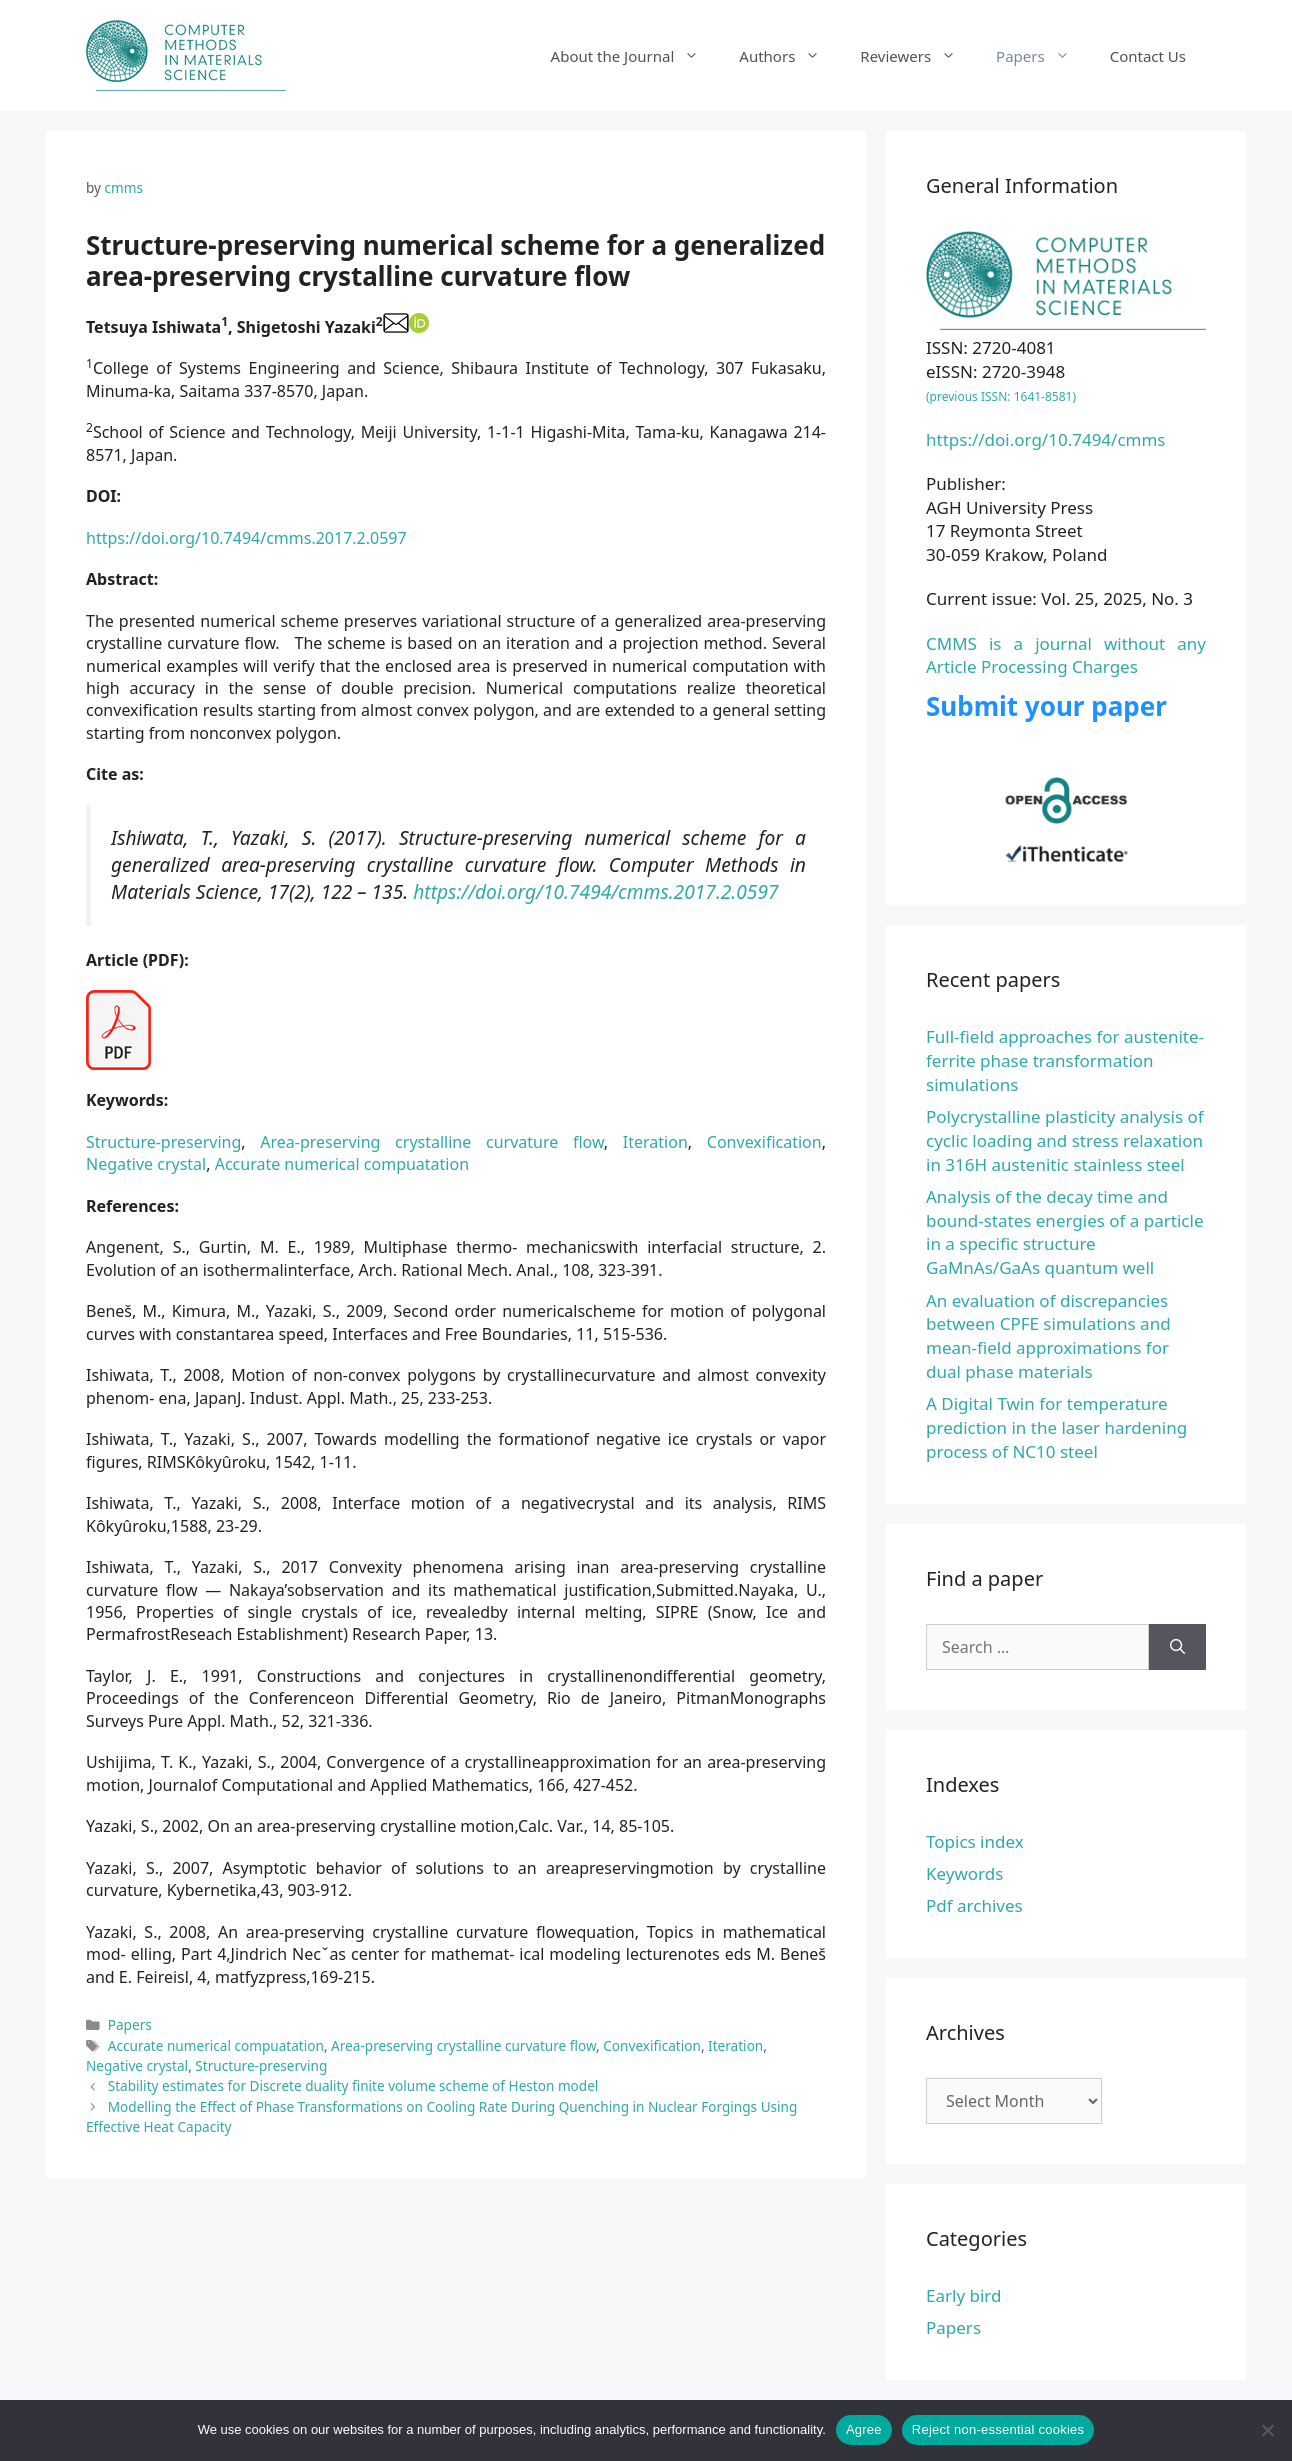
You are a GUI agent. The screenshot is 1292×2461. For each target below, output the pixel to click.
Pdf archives (974, 1905)
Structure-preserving (163, 1142)
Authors (789, 56)
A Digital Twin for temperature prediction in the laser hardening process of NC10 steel (1056, 1427)
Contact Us (1148, 56)
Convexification (764, 1142)
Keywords (964, 1873)
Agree (864, 2429)
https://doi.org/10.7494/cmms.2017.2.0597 (246, 538)
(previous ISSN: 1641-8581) (1001, 396)
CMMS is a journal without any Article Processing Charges (1066, 655)
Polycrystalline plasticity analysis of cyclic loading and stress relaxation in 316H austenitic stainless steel (1065, 1140)
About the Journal (635, 56)
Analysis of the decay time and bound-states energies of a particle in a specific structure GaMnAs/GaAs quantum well (1065, 1232)
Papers (1043, 56)
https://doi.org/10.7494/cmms (1046, 439)
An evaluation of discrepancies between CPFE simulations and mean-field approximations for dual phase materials (1048, 1336)
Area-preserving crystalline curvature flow (432, 1142)
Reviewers (918, 56)
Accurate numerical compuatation (342, 1164)
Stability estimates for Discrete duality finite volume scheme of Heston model (353, 2085)
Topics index (975, 1841)
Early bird (963, 2295)
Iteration (655, 1142)
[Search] (1177, 1647)
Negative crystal (146, 1164)
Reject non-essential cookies (998, 2429)
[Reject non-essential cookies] (1267, 2430)
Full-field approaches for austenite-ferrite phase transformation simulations (1065, 1060)
